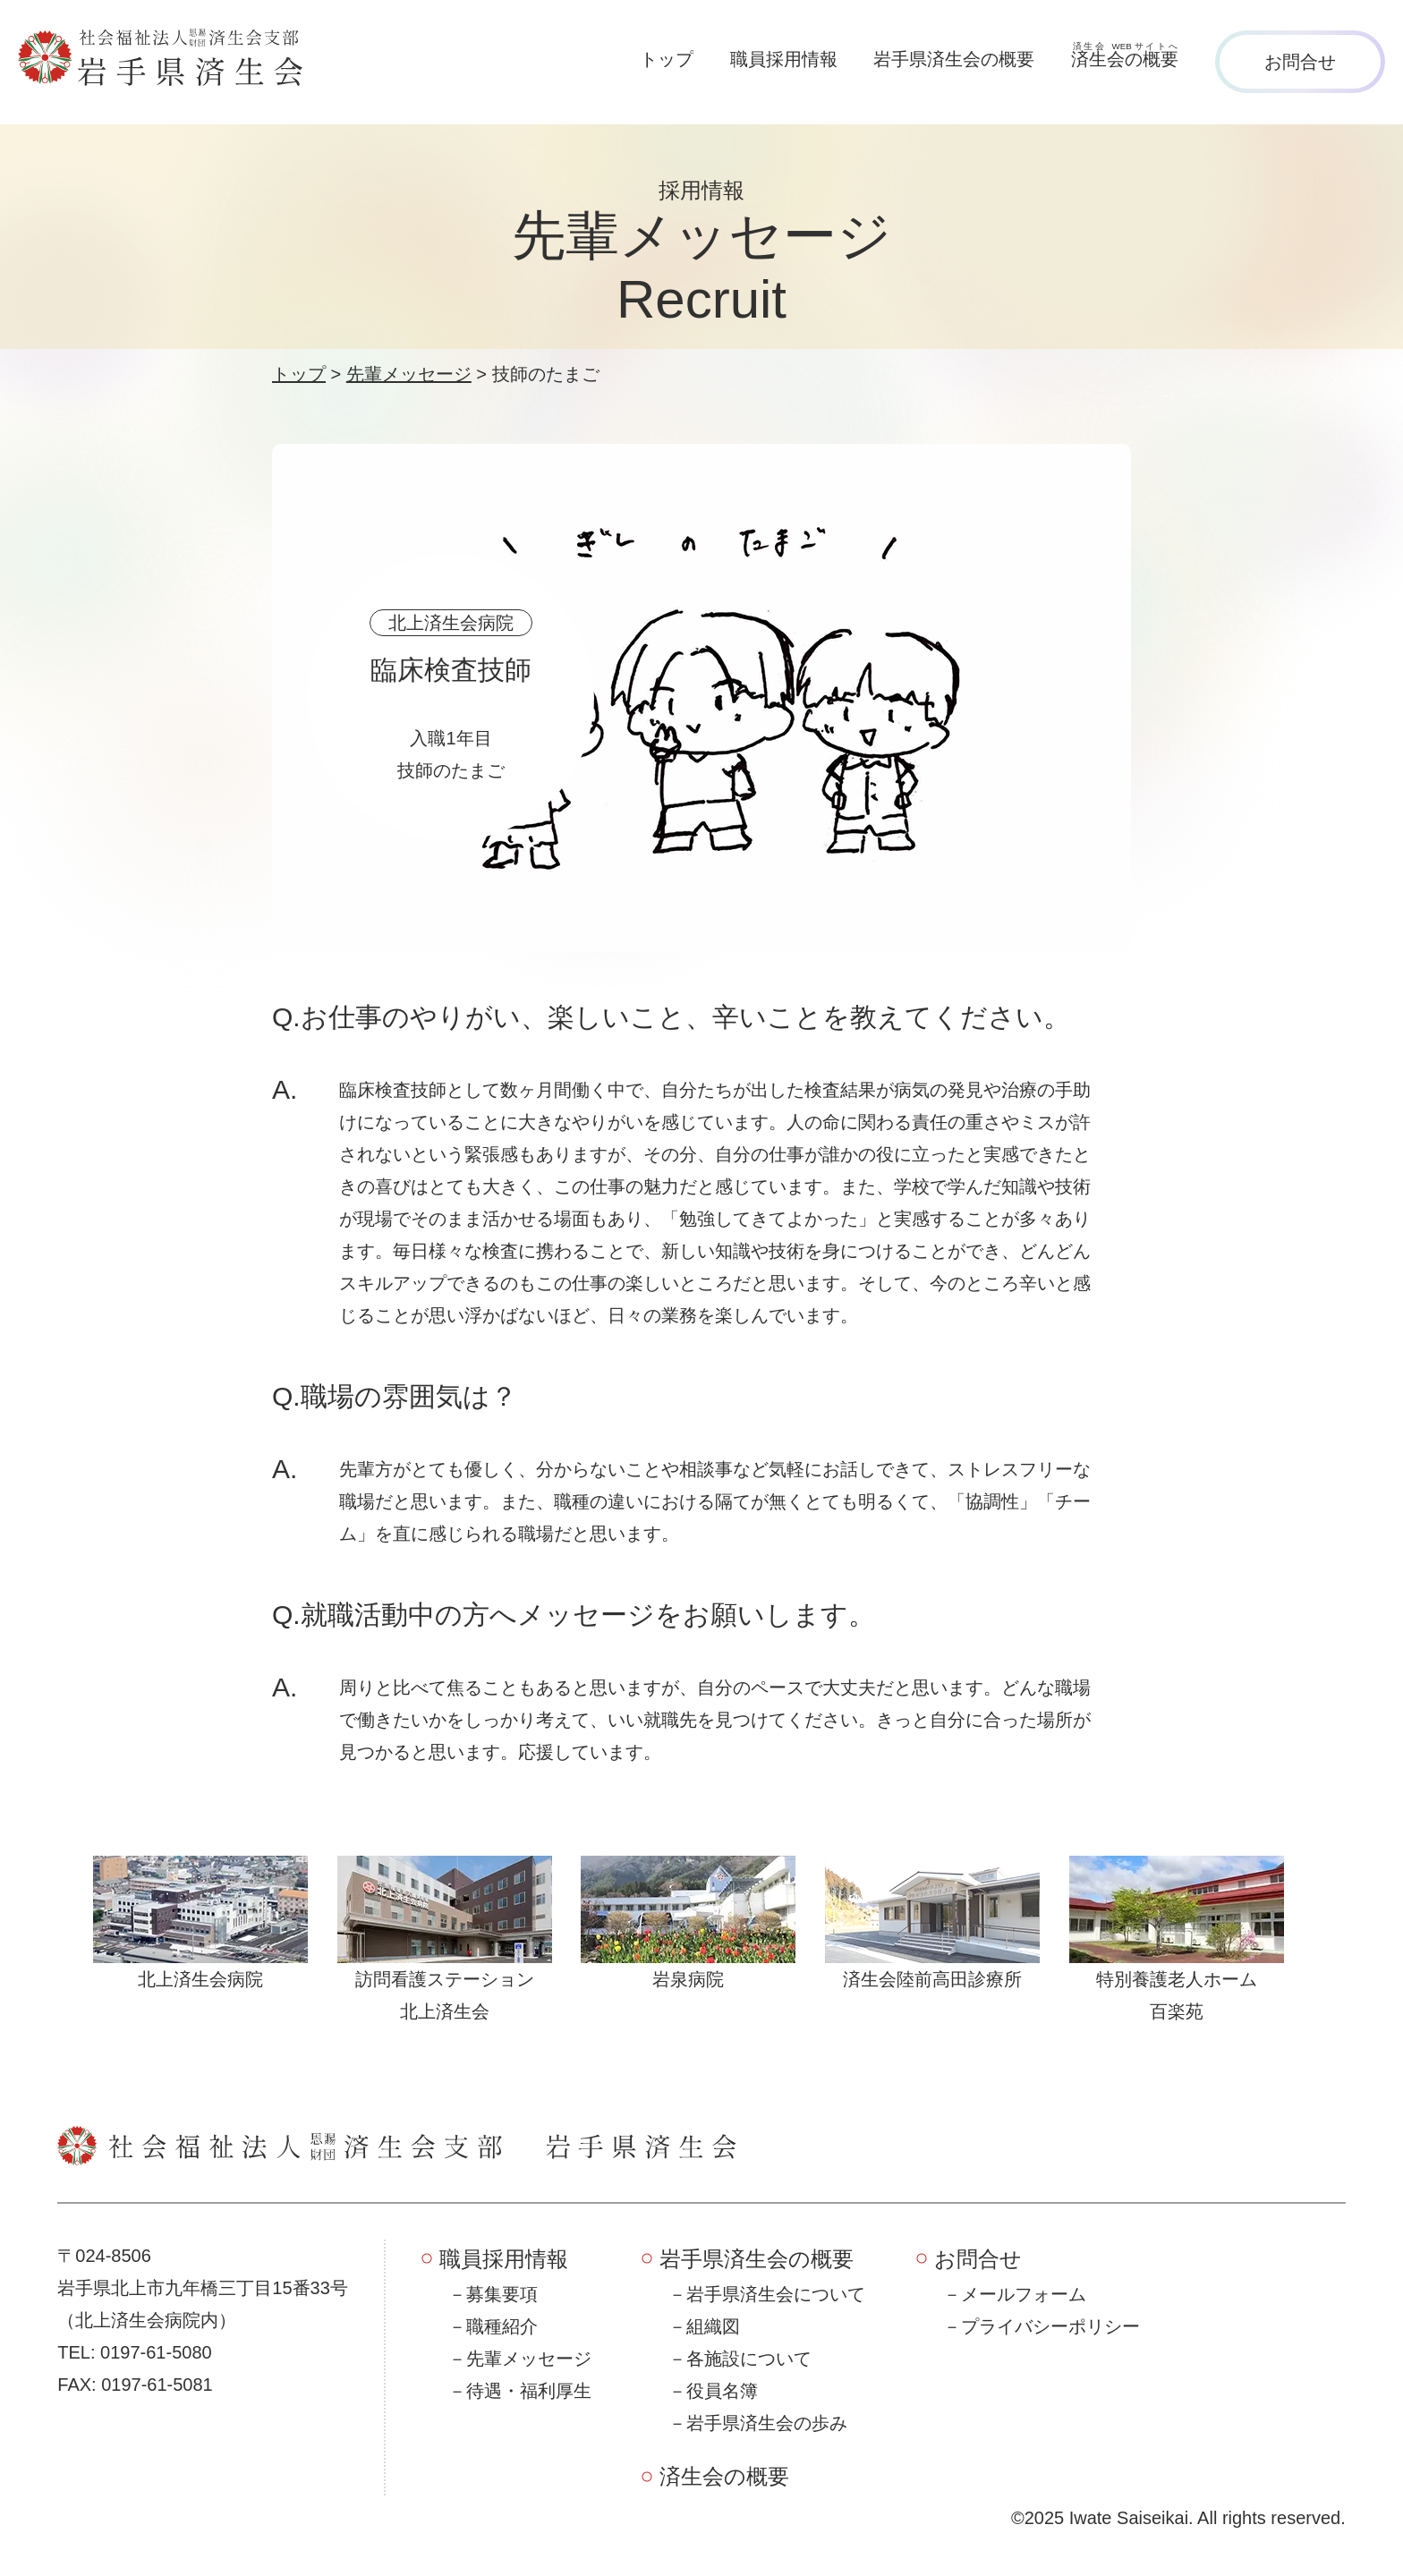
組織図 (713, 2326)
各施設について (749, 2358)
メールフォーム (1023, 2294)
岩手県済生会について (775, 2294)
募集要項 (502, 2294)
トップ (666, 59)
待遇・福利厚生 (528, 2391)
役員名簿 (722, 2391)
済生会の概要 (724, 2476)
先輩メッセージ (528, 2358)
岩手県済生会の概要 (953, 59)
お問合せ (1300, 62)
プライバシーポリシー (1050, 2326)
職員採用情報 (784, 59)
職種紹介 (502, 2326)
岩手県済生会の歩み (766, 2423)
